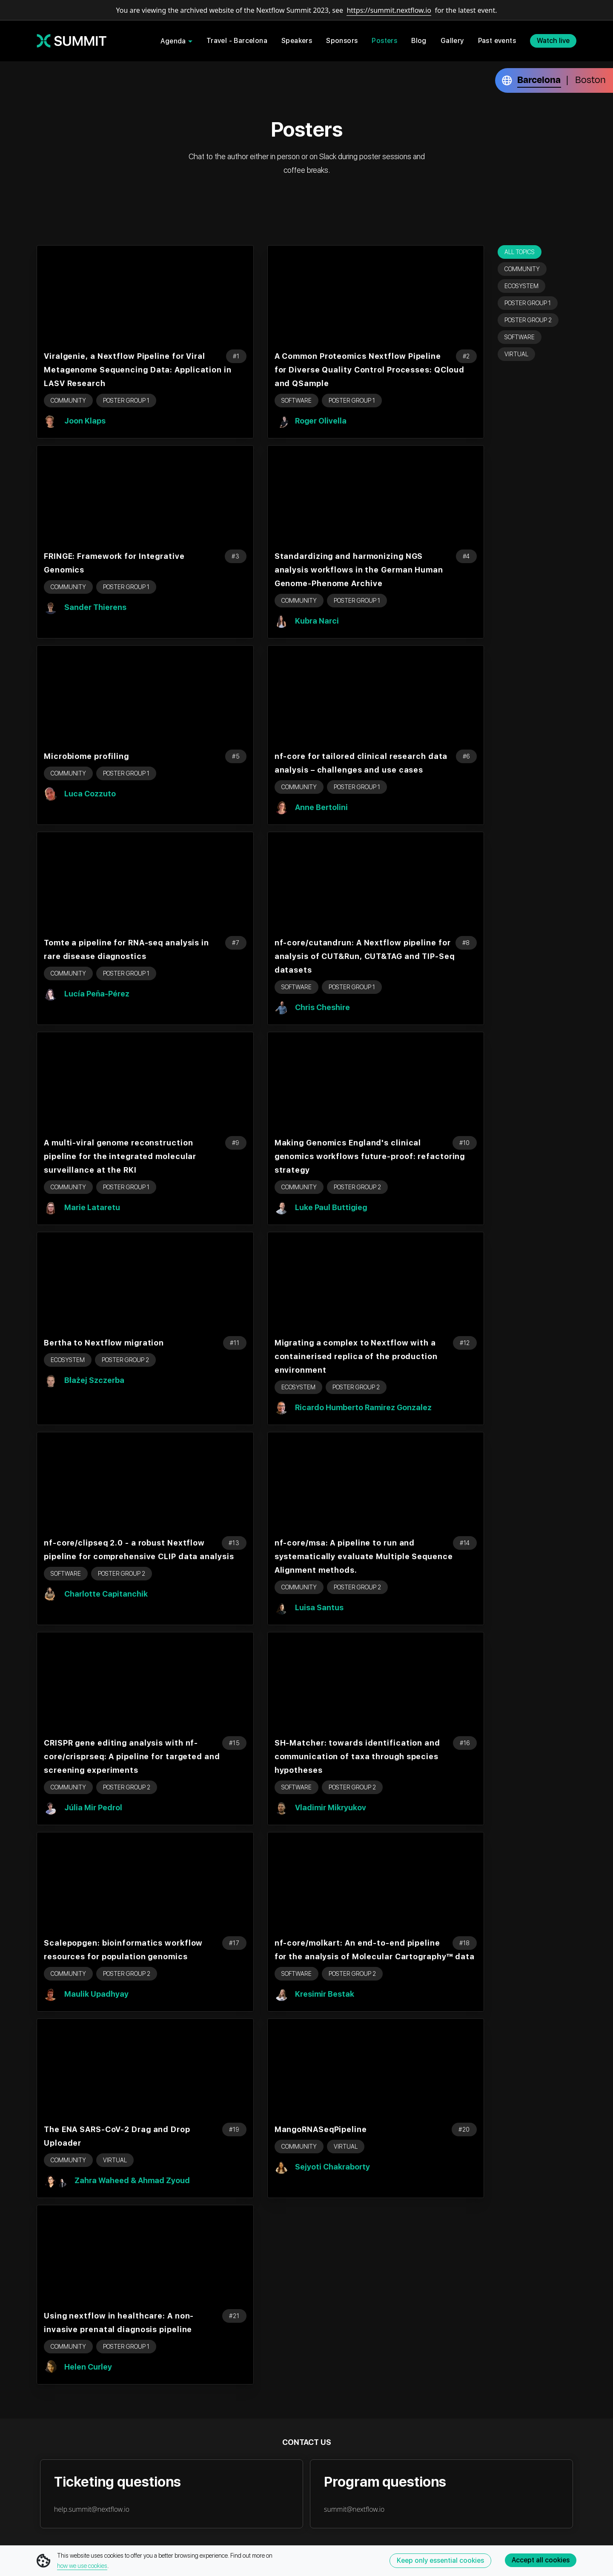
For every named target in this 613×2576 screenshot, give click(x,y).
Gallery (452, 41)
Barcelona (539, 80)
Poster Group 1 (527, 303)
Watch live (553, 41)
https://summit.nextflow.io (389, 10)
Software (519, 337)
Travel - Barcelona (236, 41)
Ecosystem (521, 286)
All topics (519, 252)
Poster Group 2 (528, 320)
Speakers (296, 41)
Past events (497, 41)
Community (522, 269)
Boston (590, 80)
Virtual (516, 354)
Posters (384, 41)
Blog (419, 41)
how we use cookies (82, 2565)
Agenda (173, 41)
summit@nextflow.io (354, 2509)
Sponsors (342, 41)
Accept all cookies (541, 2560)
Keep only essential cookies (440, 2560)
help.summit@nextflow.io (91, 2509)
